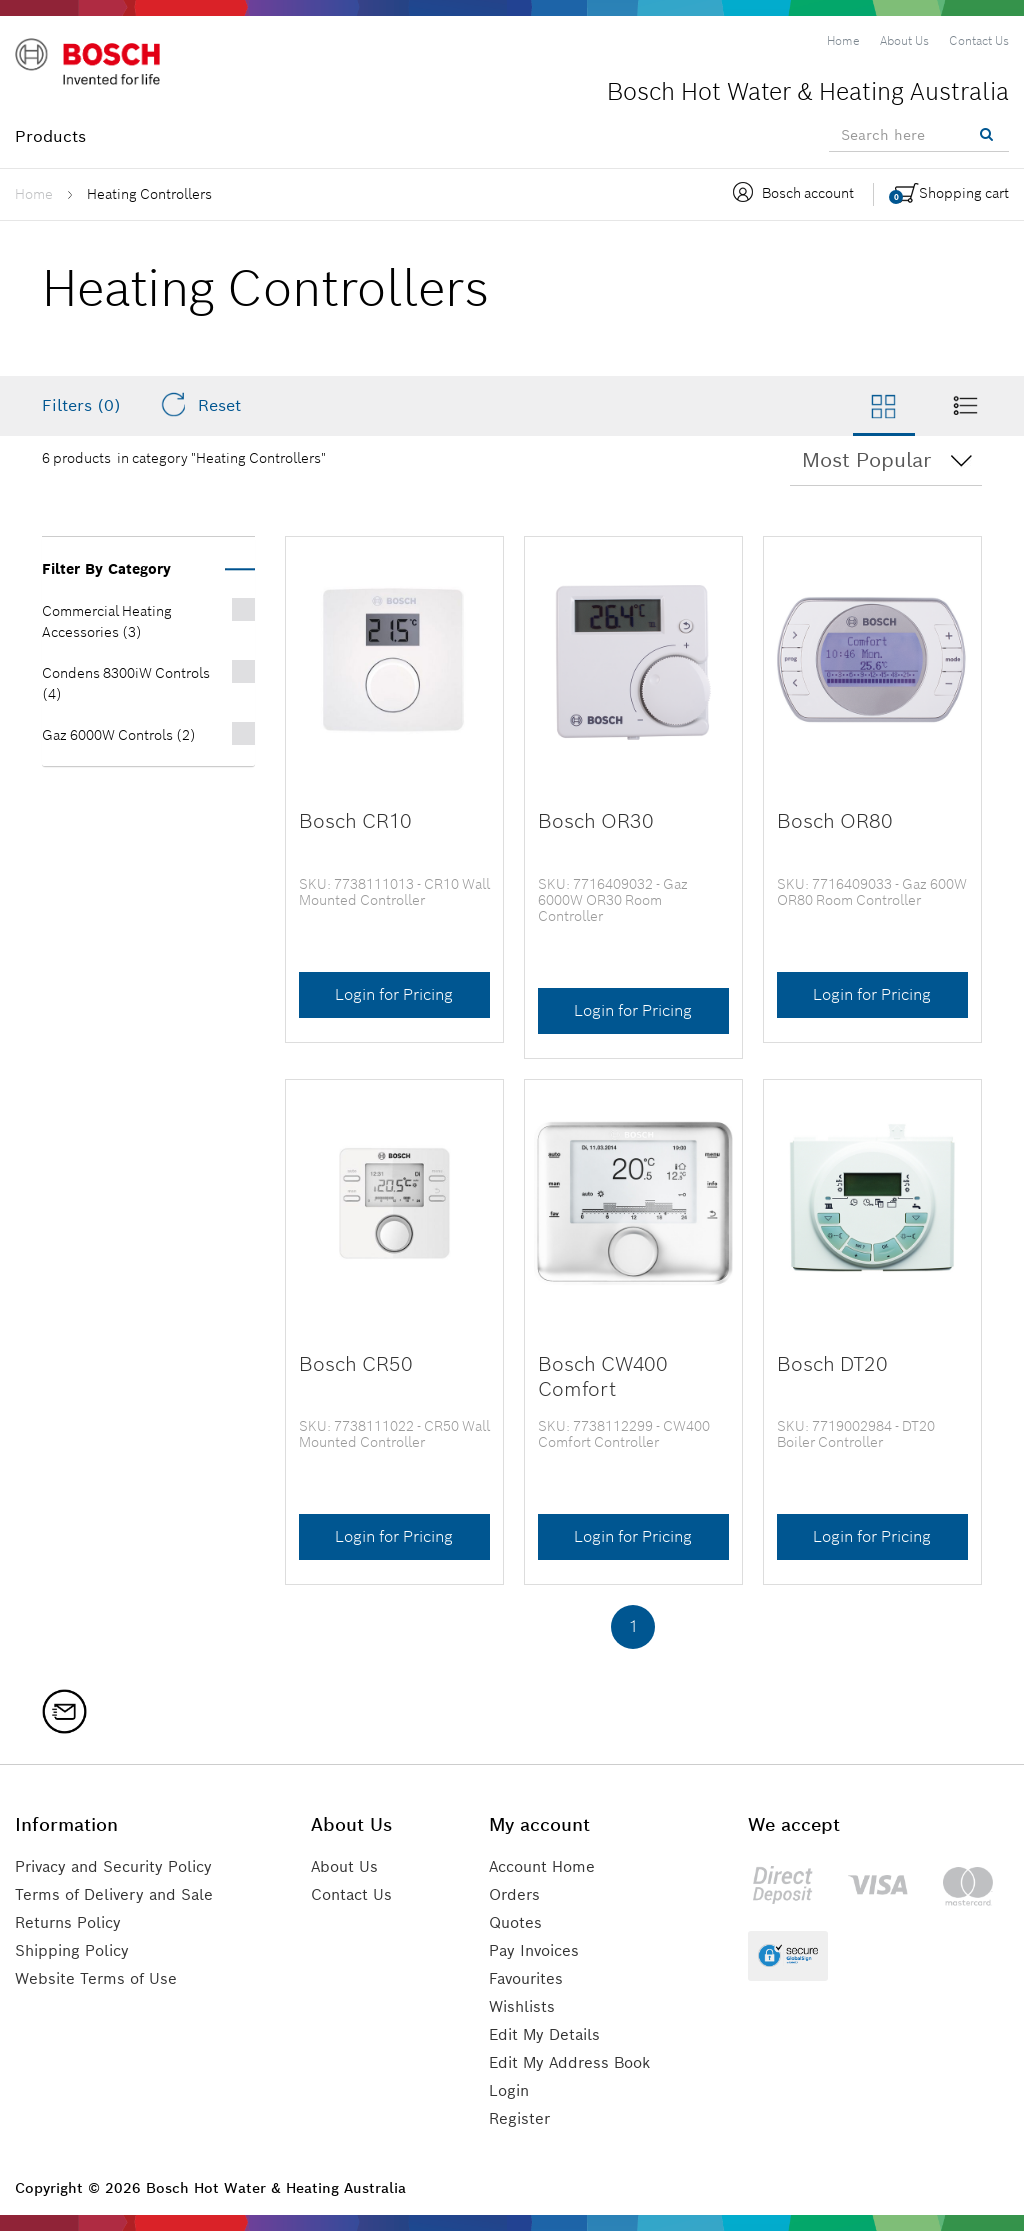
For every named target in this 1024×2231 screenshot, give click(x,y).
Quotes (518, 1922)
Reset (200, 405)
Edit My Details (548, 2034)
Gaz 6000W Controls (119, 735)
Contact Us (360, 1894)
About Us (352, 1866)
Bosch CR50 (353, 1364)
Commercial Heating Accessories (107, 621)
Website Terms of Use (99, 1978)
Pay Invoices (538, 1950)
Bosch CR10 (353, 821)
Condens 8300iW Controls (126, 683)
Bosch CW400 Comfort (599, 1376)
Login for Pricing (394, 994)
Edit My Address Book (575, 2062)
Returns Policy (72, 1922)
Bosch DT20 (829, 1364)
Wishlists (525, 2006)
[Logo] (100, 69)
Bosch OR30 (592, 821)
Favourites (530, 1978)
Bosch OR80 (831, 821)
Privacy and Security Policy (122, 1866)
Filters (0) (81, 405)
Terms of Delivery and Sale (120, 1894)
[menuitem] (843, 41)
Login (512, 2090)
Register (522, 2118)
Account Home (547, 1866)
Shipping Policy (76, 1950)
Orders (517, 1894)
